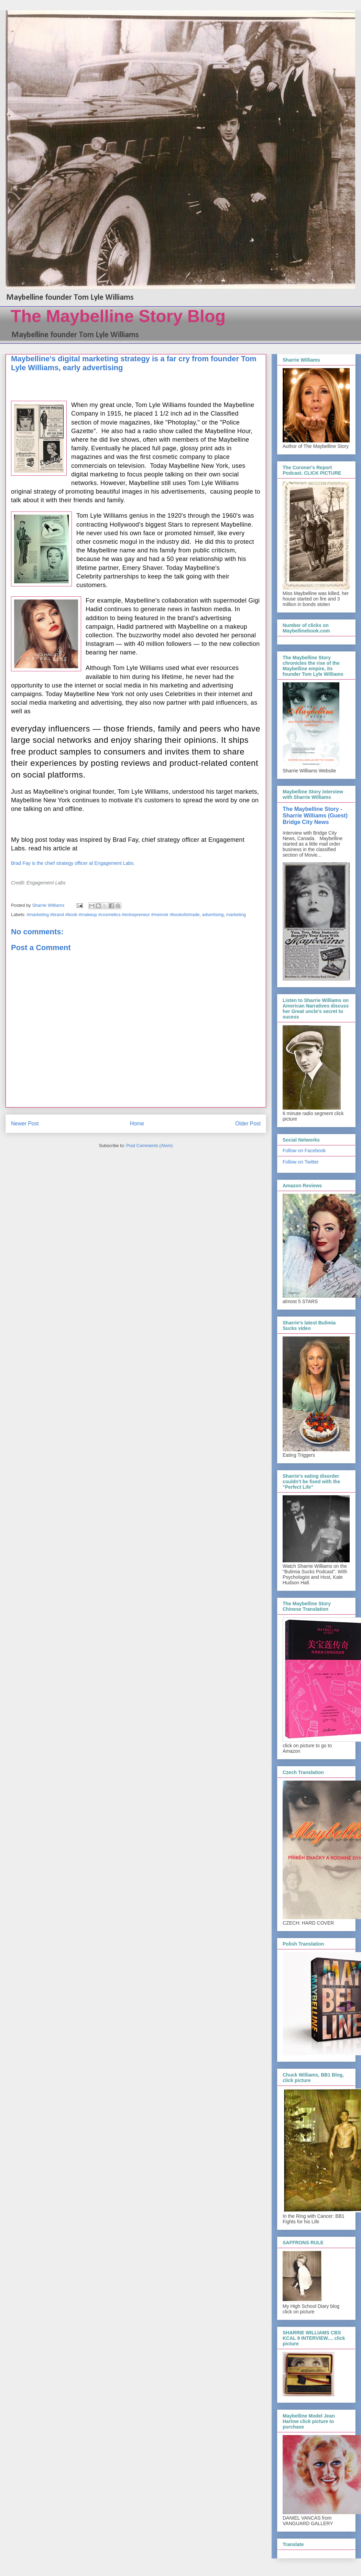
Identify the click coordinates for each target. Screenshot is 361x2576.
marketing (236, 914)
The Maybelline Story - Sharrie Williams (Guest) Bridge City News (315, 815)
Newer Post (25, 1123)
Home (137, 1123)
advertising (213, 914)
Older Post (248, 1123)
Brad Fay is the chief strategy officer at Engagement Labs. (73, 863)
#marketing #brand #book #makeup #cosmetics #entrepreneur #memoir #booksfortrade (113, 914)
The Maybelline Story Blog (118, 316)
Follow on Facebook (304, 1150)
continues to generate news (143, 609)
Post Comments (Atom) (149, 1145)
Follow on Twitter (301, 1162)
